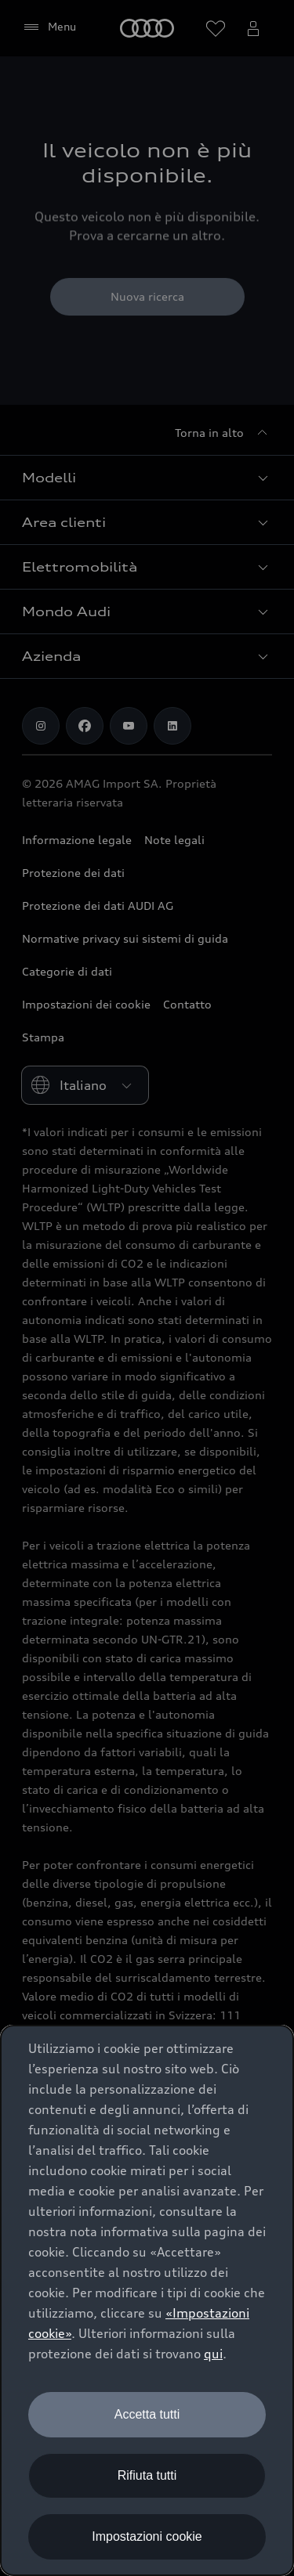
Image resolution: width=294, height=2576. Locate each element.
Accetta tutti (147, 2414)
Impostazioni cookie (147, 2536)
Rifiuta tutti (147, 2475)
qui (213, 2353)
